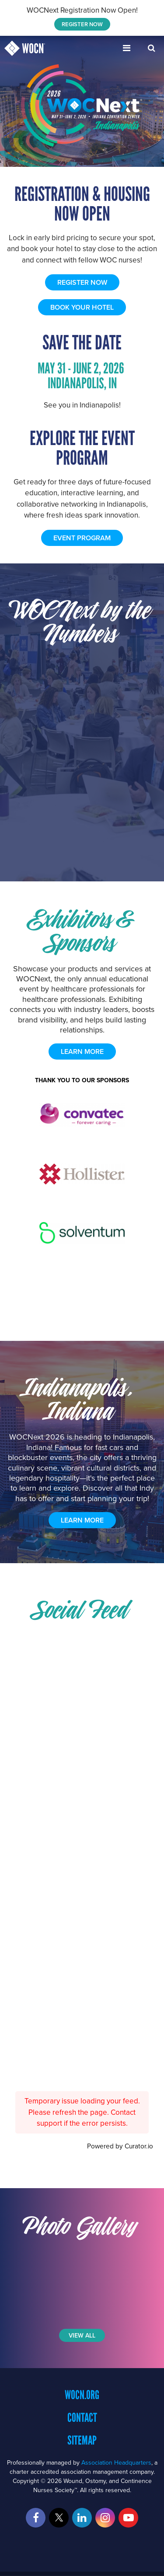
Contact (82, 2417)
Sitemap (82, 2440)
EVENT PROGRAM (82, 538)
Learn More (82, 1520)
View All (82, 2335)
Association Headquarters (116, 2462)
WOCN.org (82, 2394)
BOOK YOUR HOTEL (82, 307)
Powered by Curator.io (120, 2146)
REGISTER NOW (82, 24)
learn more (82, 1051)
